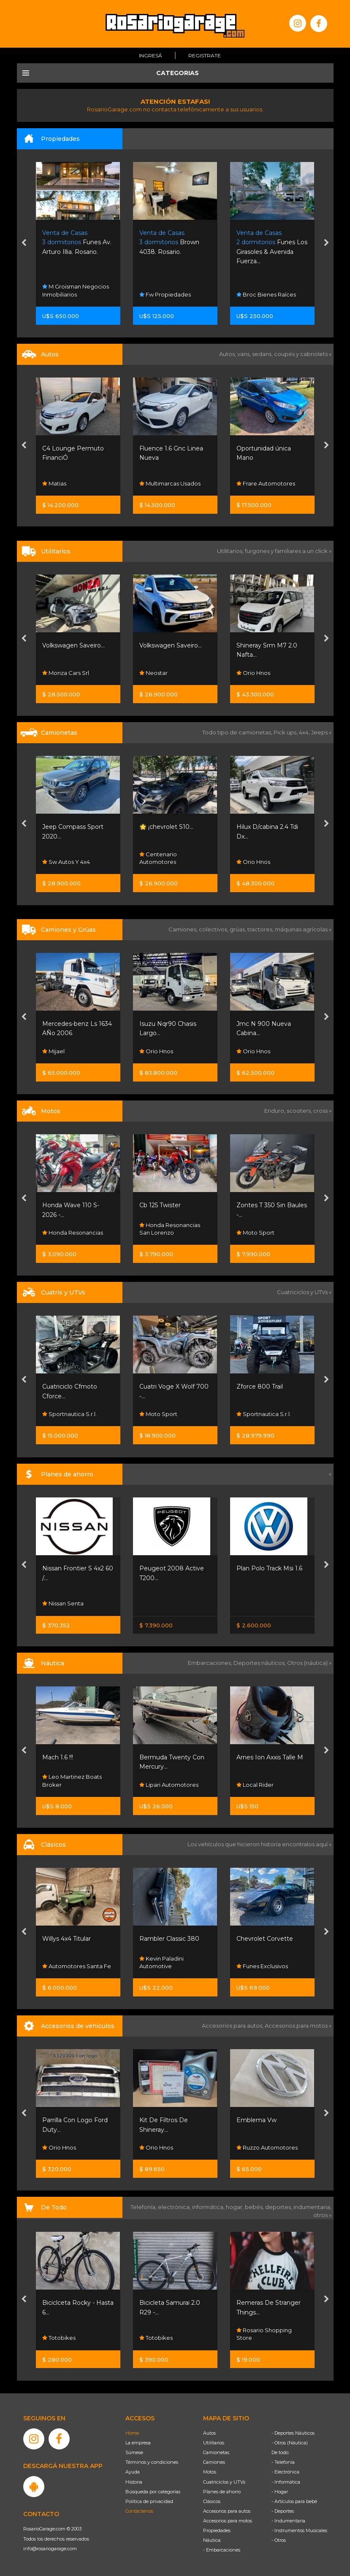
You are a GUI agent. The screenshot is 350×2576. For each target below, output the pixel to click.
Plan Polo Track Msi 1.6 (269, 1568)
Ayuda (132, 2472)
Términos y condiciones (151, 2462)
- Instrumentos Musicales (299, 2530)
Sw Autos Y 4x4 (66, 861)
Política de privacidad (149, 2501)
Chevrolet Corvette (264, 1938)
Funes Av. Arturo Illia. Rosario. (76, 242)
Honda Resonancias (72, 1232)
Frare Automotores (265, 483)
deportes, (279, 2207)
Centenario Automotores (158, 858)
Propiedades (217, 2530)
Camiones (214, 2462)
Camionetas (216, 2452)
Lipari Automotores (168, 1784)
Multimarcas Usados (170, 483)
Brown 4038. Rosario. (169, 242)
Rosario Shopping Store (264, 2333)
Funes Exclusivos (262, 1966)
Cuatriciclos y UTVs (224, 2482)
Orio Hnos (253, 672)
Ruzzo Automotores (267, 2147)
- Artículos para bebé (294, 2501)
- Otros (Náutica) (289, 2443)
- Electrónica (285, 2472)
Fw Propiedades (165, 294)
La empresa (138, 2443)
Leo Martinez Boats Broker (72, 1781)
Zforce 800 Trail (259, 1386)
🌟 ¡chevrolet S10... (166, 827)
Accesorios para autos (226, 2511)
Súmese (134, 2452)
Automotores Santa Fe (76, 1966)
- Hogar (279, 2492)
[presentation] (24, 243)
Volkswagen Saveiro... (73, 645)
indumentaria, (312, 2207)
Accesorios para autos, (233, 2025)
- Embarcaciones (221, 2550)
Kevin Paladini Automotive (161, 1962)
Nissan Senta (63, 1603)
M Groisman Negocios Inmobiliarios (75, 290)
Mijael (53, 1051)
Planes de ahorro (222, 2492)
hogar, (235, 2207)
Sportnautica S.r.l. (69, 1414)
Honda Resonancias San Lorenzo (169, 1229)
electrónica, (175, 2207)
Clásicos (211, 2501)
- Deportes (282, 2511)
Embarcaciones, (210, 1662)
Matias (54, 483)
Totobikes (59, 2337)
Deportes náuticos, (260, 1662)
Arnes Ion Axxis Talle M (269, 1757)
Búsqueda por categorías (152, 2492)
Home (132, 2433)
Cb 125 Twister (160, 1205)
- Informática (285, 2482)
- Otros (278, 2540)
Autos (209, 2433)
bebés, (255, 2207)
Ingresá (150, 55)
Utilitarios (213, 2443)
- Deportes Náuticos (293, 2433)
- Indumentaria (288, 2521)
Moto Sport (255, 1232)
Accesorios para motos (296, 2025)
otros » (322, 2215)
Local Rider (255, 1784)
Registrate (204, 55)
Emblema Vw (256, 2120)
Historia (133, 2482)
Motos (209, 2472)
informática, (209, 2207)
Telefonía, (144, 2207)
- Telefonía (283, 2462)
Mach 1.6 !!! (57, 1757)
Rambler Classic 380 (169, 1938)
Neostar (153, 672)
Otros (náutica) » (309, 1662)
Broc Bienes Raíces (266, 294)
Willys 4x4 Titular (66, 1938)
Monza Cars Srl (65, 672)
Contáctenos (139, 2511)
